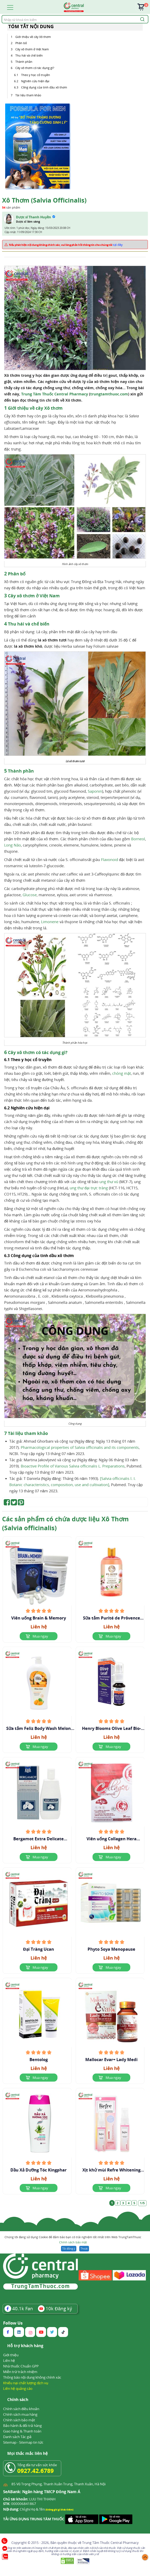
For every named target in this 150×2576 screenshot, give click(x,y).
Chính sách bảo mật (73, 2242)
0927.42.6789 (35, 2470)
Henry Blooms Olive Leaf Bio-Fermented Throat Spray (111, 1728)
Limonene (50, 921)
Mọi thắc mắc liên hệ (27, 2453)
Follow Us (13, 2323)
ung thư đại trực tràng (89, 1187)
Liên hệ (9, 2360)
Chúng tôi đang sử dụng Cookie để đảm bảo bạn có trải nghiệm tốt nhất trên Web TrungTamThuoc (73, 2240)
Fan (19, 2308)
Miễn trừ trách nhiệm (20, 2371)
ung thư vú (108, 1181)
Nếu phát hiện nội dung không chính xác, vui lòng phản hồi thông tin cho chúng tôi (66, 245)
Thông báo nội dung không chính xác (32, 2377)
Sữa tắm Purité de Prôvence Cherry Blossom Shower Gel (111, 1618)
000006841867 (19, 2503)
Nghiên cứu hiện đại (35, 81)
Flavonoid (109, 859)
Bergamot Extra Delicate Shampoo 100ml (38, 1839)
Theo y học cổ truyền (35, 75)
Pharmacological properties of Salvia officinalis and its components (80, 1447)
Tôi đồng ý (68, 2248)
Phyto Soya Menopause (111, 1949)
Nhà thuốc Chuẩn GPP (21, 2366)
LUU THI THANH (29, 2499)
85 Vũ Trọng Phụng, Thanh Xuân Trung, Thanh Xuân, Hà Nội (58, 2484)
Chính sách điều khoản (21, 2408)
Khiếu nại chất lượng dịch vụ (25, 2382)
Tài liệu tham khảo (28, 95)
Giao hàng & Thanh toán (22, 2431)
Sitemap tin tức (31, 2442)
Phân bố (21, 43)
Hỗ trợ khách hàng (25, 2346)
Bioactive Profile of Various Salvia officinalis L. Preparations (73, 1466)
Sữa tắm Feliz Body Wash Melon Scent (38, 1728)
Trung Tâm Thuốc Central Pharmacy (54, 393)
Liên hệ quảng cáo (17, 2388)
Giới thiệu (10, 2355)
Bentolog (38, 2059)
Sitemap (9, 2442)
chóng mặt (121, 1073)
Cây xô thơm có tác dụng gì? (34, 68)
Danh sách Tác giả (17, 2436)
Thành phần (23, 62)
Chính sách (17, 2399)
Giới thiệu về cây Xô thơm (33, 37)
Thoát (84, 2248)
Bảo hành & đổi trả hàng (22, 2425)
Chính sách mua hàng (20, 2414)
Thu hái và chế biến (29, 55)
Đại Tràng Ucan (38, 1949)
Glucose (30, 894)
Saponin (95, 791)
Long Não (12, 845)
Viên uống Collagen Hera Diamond (112, 1839)
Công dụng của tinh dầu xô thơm (44, 87)
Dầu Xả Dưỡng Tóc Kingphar (38, 2170)
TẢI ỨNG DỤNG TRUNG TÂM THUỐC (33, 2519)
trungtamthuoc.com (109, 393)
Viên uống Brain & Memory (38, 1618)
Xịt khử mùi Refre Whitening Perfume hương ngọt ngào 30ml (111, 2170)
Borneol (138, 838)
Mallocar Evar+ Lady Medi (111, 2059)
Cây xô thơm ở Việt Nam (32, 49)
